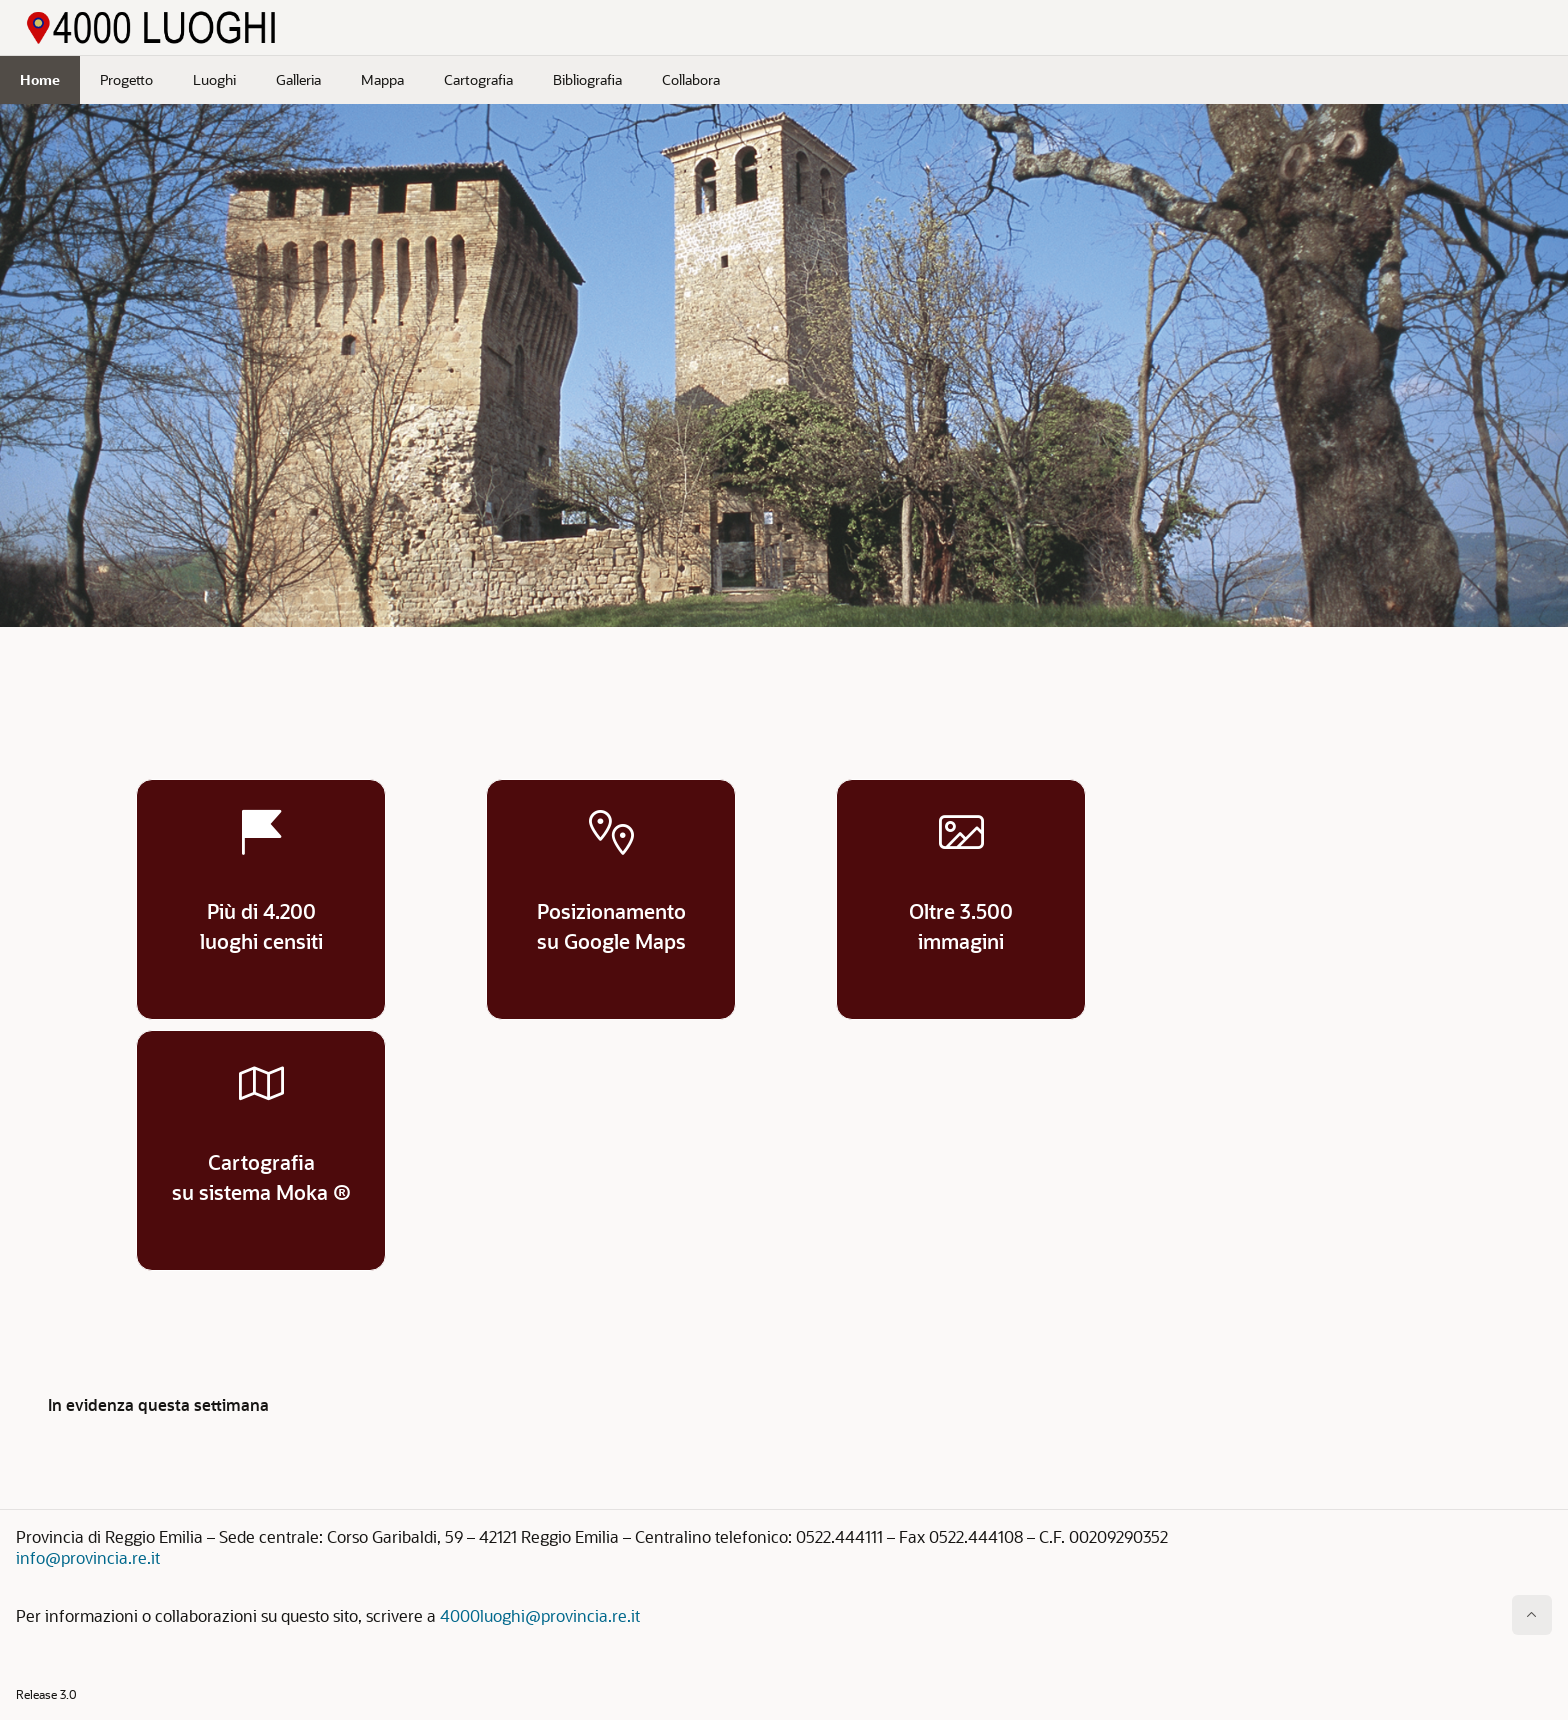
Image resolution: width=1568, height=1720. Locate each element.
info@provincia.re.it (88, 1557)
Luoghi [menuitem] (214, 79)
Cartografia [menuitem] (478, 79)
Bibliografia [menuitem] (587, 79)
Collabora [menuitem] (691, 79)
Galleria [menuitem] (298, 79)
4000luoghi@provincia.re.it (540, 1615)
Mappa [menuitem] (382, 79)
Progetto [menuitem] (126, 79)
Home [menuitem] (40, 79)
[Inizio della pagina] (1532, 1615)
